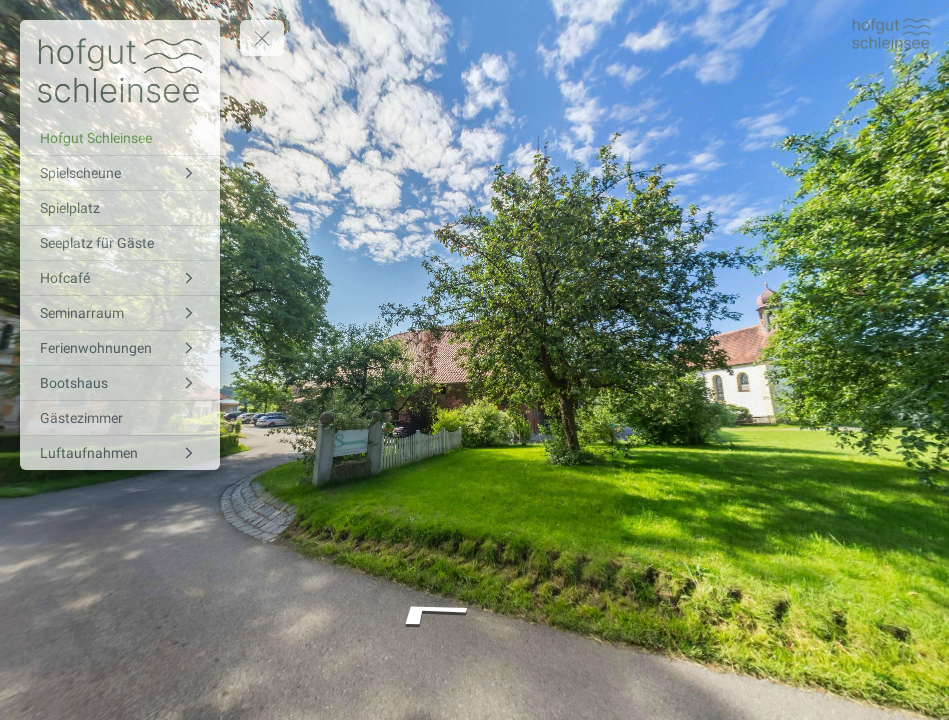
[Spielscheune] (120, 173)
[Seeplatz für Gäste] (120, 243)
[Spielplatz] (120, 208)
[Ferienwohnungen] (120, 348)
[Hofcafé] (120, 278)
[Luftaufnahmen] (120, 453)
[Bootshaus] (120, 383)
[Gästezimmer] (120, 418)
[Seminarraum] (120, 313)
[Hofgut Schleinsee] (120, 138)
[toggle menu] (262, 38)
